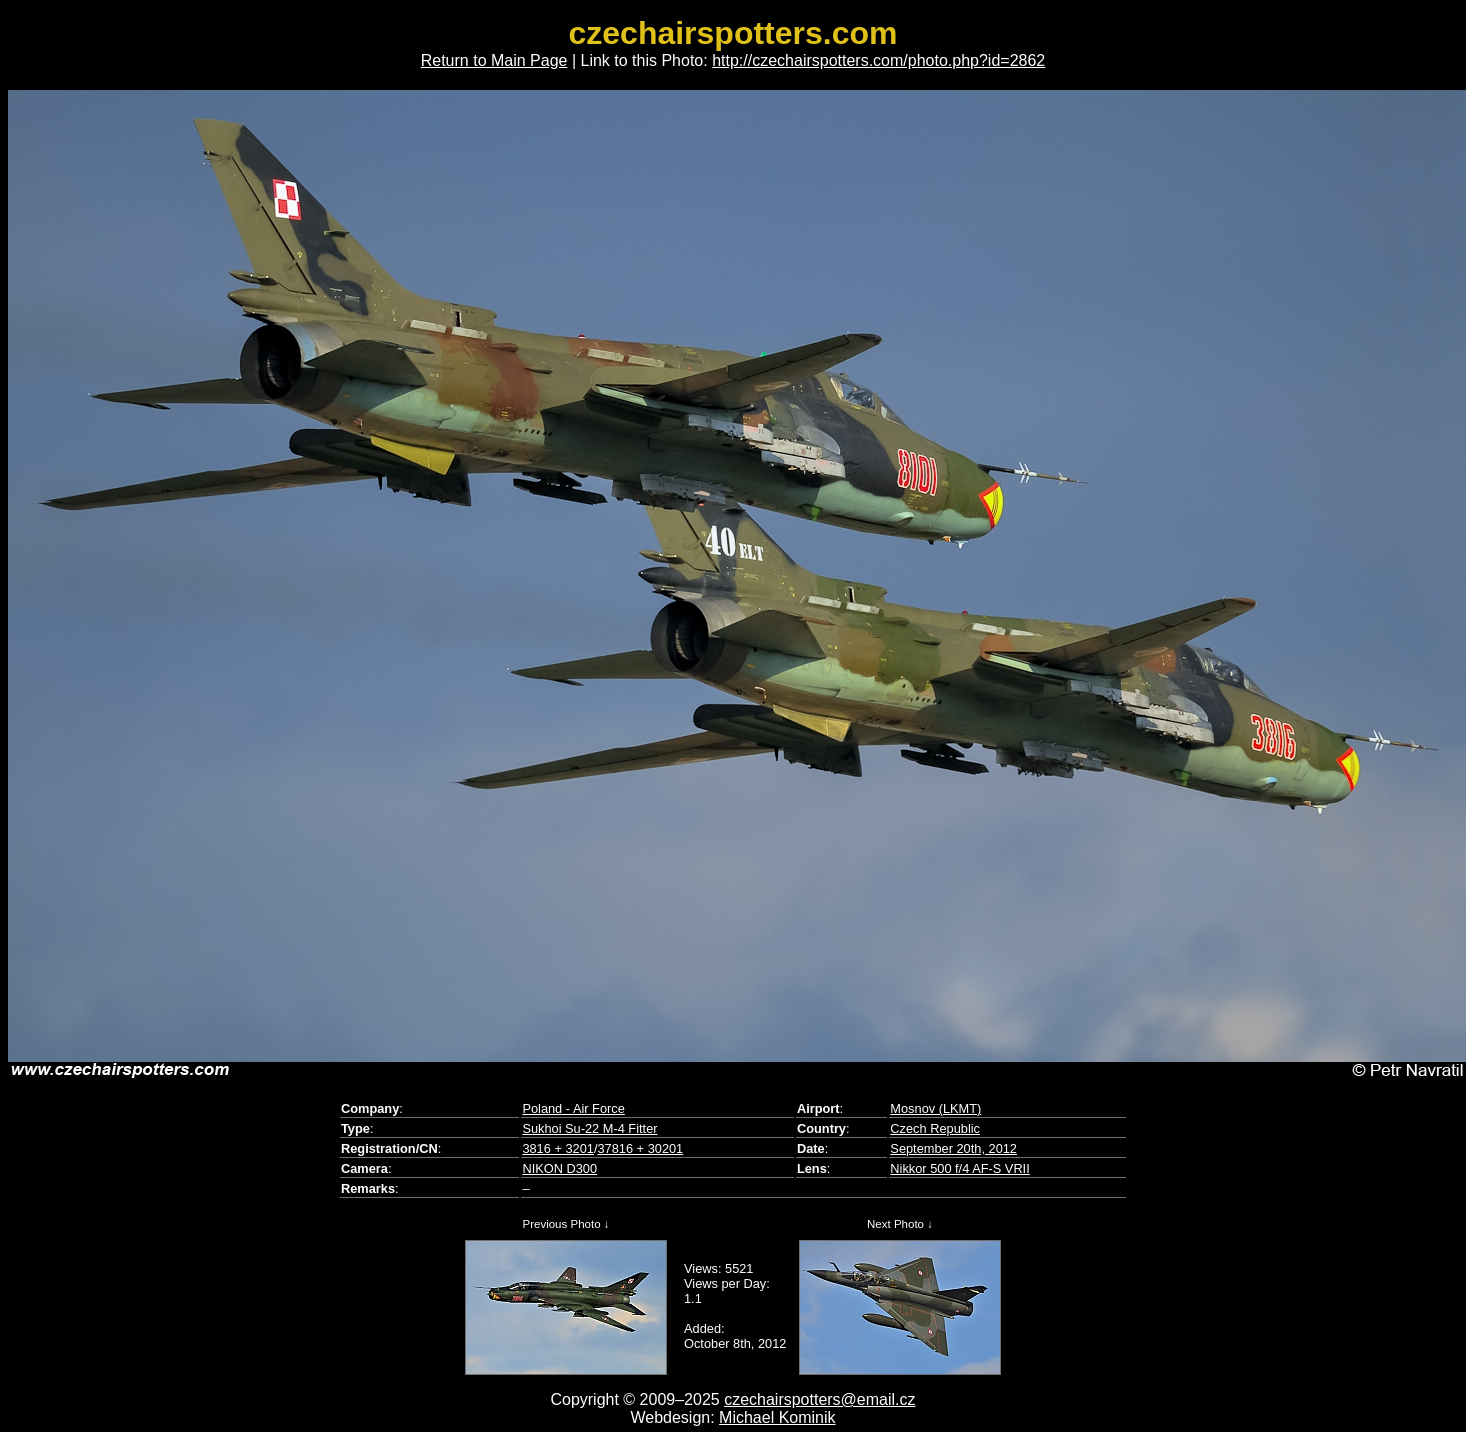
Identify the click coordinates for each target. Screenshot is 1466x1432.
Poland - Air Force (573, 1108)
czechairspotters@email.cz (819, 1399)
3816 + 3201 (558, 1148)
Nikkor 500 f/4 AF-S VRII (959, 1168)
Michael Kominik (777, 1417)
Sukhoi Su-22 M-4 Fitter (589, 1128)
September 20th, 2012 (953, 1148)
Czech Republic (935, 1128)
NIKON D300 (559, 1168)
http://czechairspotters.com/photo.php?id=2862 (878, 60)
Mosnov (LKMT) (935, 1108)
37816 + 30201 (640, 1148)
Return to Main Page (494, 60)
